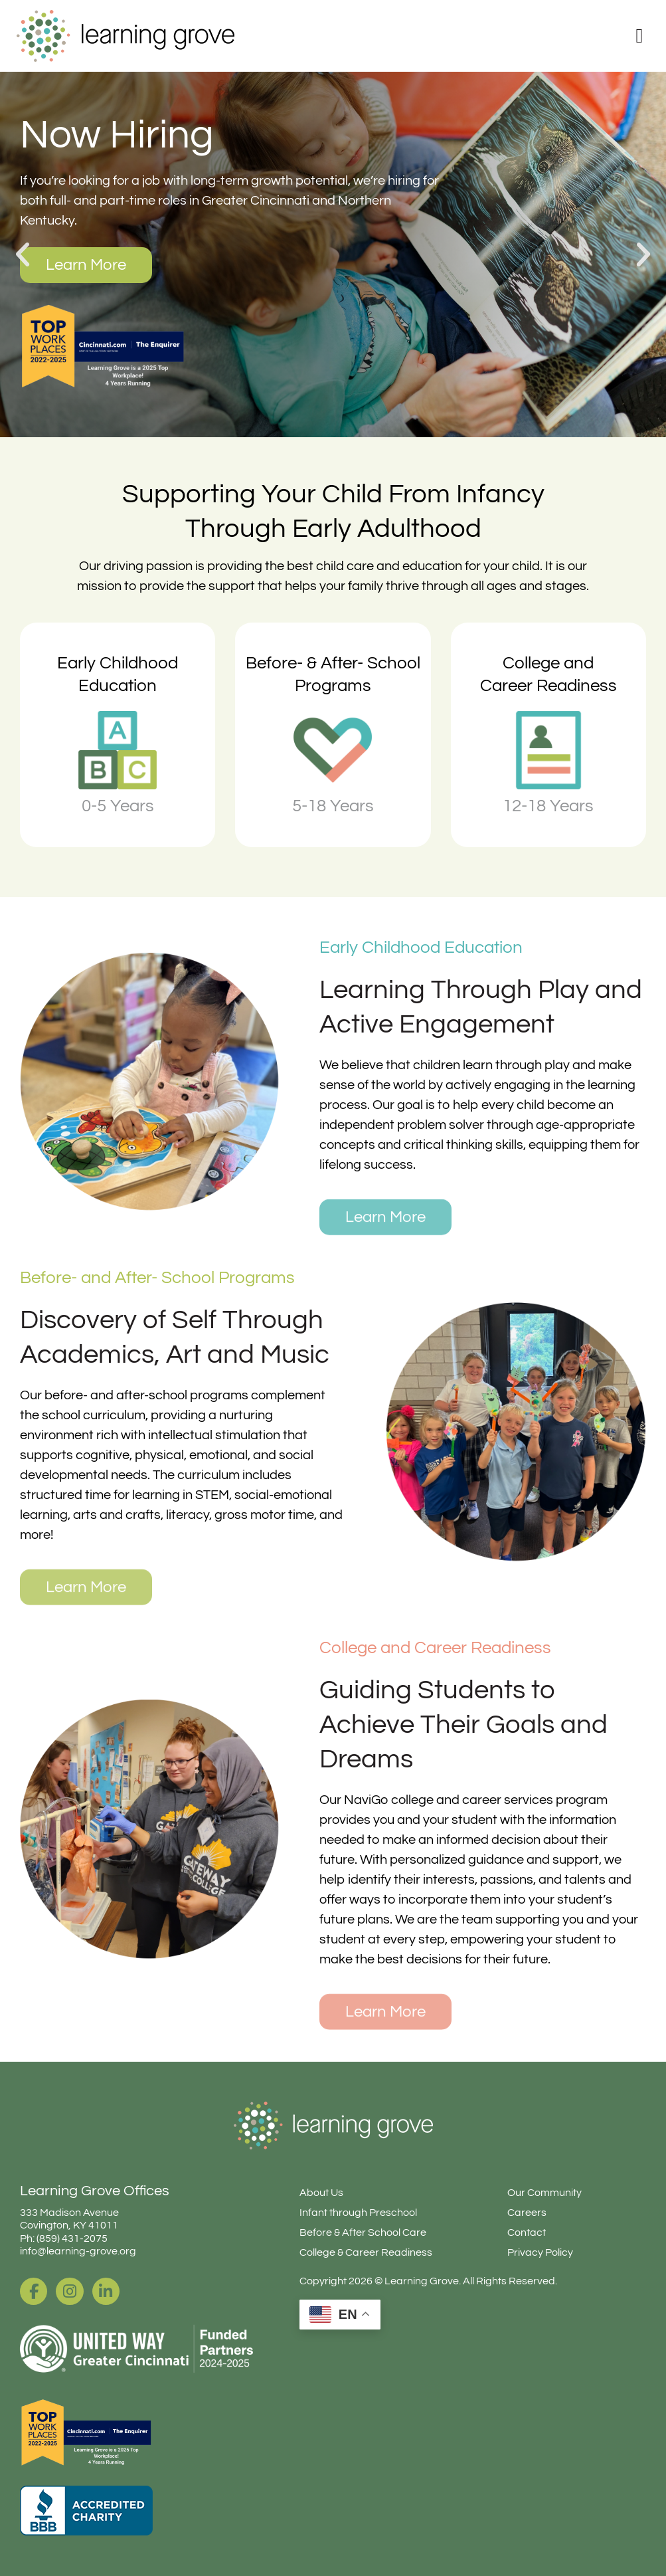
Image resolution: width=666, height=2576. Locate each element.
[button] (23, 254)
